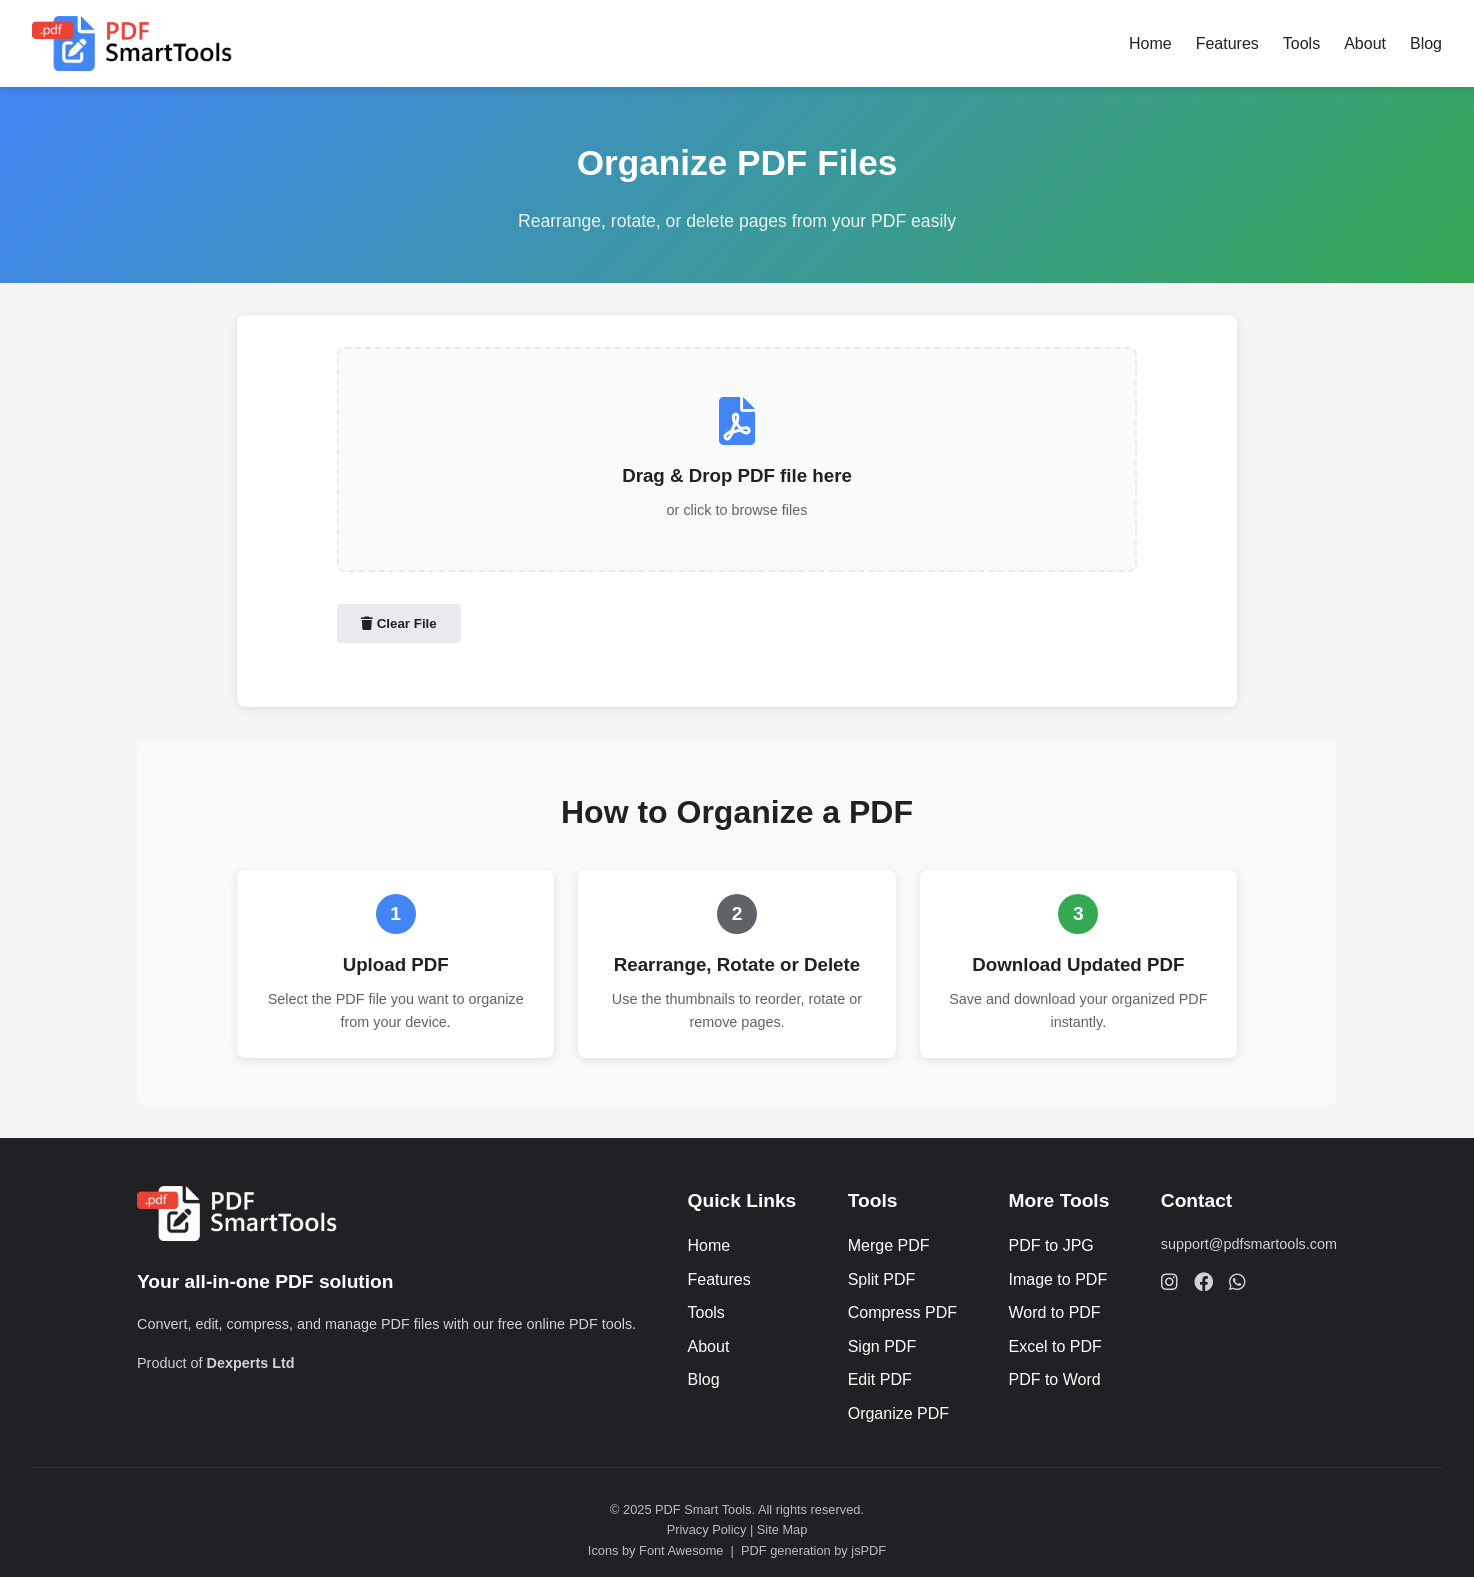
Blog (1426, 43)
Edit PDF (880, 1379)
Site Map (782, 1529)
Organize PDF (898, 1413)
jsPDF (868, 1550)
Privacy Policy (707, 1529)
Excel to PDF (1054, 1346)
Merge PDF (889, 1245)
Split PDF (882, 1279)
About (1365, 43)
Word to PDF (1054, 1312)
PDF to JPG (1050, 1245)
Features (1227, 43)
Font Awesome (681, 1550)
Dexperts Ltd (251, 1363)
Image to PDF (1057, 1279)
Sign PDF (882, 1346)
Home (1150, 43)
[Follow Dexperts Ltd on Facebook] (1203, 1281)
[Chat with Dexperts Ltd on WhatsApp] (1237, 1281)
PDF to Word (1054, 1379)
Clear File (399, 623)
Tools (1301, 43)
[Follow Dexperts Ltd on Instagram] (1169, 1281)
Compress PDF (902, 1312)
